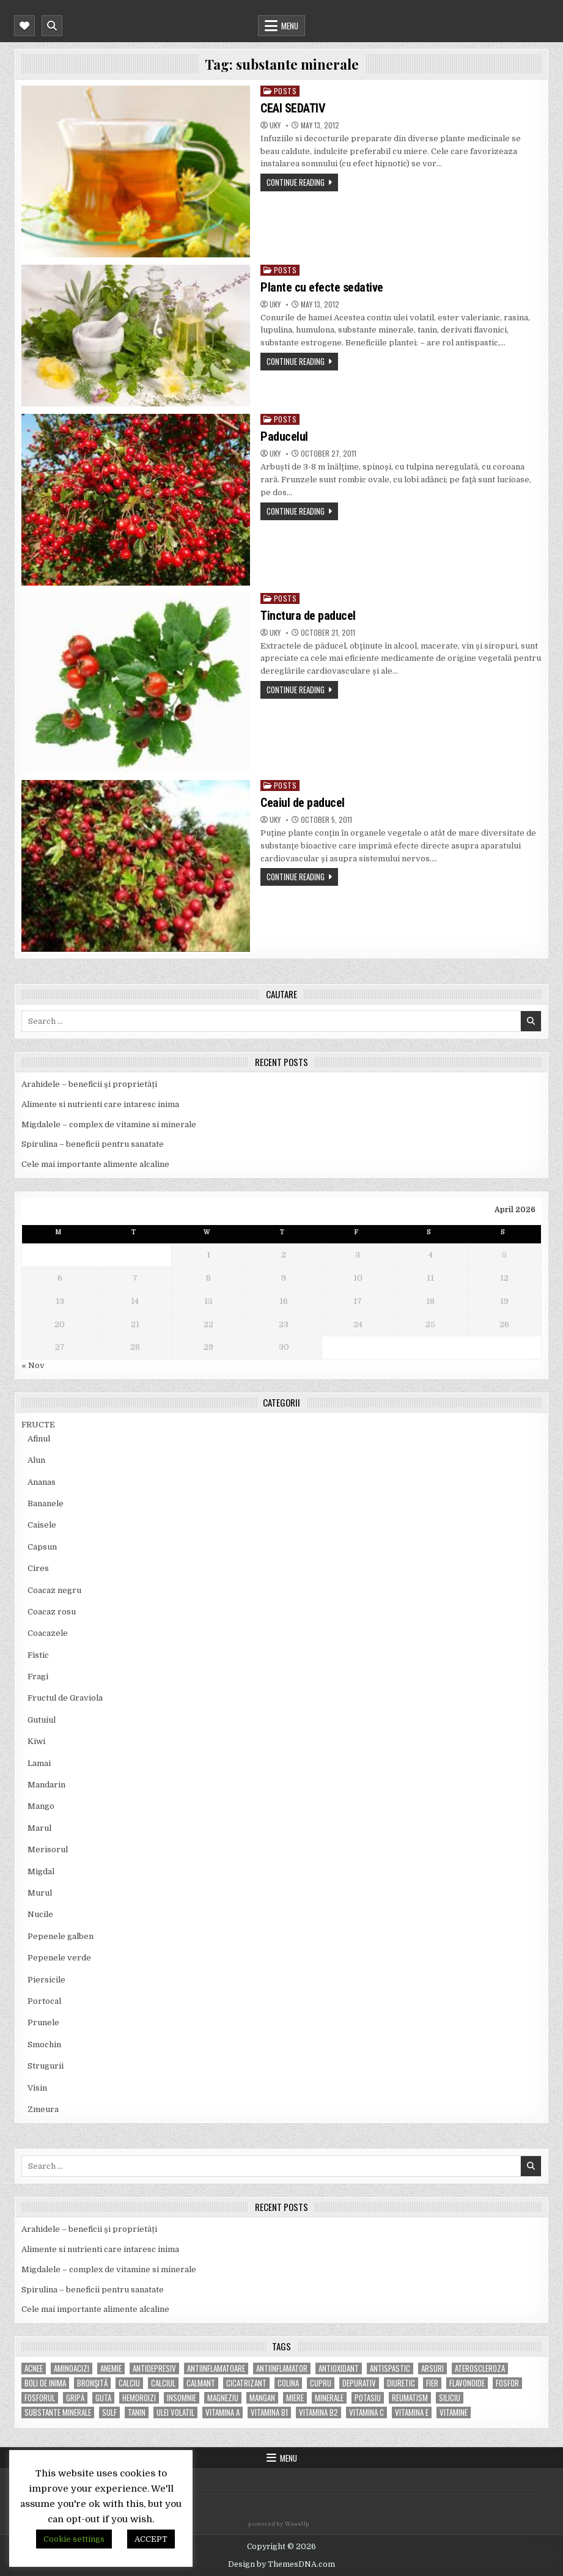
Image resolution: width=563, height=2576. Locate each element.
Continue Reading (296, 182)
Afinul (39, 1438)
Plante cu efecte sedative (321, 287)
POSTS (285, 91)
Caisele (42, 1524)
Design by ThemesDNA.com (281, 2564)
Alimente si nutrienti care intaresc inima (100, 1104)
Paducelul (284, 436)
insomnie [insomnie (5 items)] (181, 2398)
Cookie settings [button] (74, 2539)
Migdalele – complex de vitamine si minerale (108, 1124)
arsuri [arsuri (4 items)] (432, 2368)
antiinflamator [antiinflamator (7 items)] (281, 2368)
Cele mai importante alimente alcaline (95, 1164)
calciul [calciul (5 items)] (163, 2383)
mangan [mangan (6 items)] (262, 2398)
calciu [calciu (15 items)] (129, 2383)
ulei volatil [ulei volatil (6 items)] (175, 2412)
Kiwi (36, 1741)
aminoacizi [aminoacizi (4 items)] (71, 2368)
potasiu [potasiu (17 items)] (368, 2398)
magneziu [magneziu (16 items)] (222, 2398)
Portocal (44, 2001)
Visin (37, 2087)
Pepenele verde (59, 1957)
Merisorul (48, 1849)
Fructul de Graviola (65, 1697)
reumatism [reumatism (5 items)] (410, 2398)
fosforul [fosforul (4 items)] (39, 2398)
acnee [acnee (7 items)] (33, 2368)
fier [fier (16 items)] (432, 2383)
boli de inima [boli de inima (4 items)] (45, 2383)
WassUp (297, 2524)
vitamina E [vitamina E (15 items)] (412, 2412)
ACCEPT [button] (150, 2539)
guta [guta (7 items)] (103, 2398)
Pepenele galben (61, 1936)
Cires (38, 1568)
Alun (36, 1460)
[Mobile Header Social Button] (24, 25)
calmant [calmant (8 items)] (200, 2383)
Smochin (44, 2044)
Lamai (39, 1763)
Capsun (42, 1546)
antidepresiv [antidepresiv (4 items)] (154, 2368)
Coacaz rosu (52, 1611)
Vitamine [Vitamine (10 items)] (454, 2412)
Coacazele (48, 1633)
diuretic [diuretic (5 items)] (401, 2383)
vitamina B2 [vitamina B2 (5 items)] (318, 2412)
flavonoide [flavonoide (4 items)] (467, 2383)
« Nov (33, 1365)
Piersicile (46, 1979)
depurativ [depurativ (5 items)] (359, 2383)
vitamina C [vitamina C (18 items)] (366, 2412)
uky (275, 125)
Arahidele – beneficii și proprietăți (89, 1084)
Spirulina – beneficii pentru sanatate (92, 1144)
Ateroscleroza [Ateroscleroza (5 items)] (480, 2368)
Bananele (46, 1503)
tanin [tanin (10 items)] (136, 2412)
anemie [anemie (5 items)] (111, 2368)
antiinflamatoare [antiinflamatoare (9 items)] (216, 2368)
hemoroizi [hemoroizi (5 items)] (139, 2398)
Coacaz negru (54, 1590)
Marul (39, 1828)
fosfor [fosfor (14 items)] (507, 2383)
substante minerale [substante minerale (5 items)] (57, 2412)
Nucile (40, 1914)
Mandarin (46, 1784)
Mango (41, 1806)
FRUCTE (38, 1424)
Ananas (42, 1482)
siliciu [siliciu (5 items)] (449, 2398)
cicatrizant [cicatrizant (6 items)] (246, 2383)
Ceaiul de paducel (302, 802)
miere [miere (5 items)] (295, 2398)
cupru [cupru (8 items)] (320, 2383)
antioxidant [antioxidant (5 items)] (338, 2368)
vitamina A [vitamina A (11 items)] (222, 2412)
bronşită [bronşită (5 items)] (92, 2383)
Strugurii (46, 2065)
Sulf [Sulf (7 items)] (109, 2412)
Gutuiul (42, 1719)
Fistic (38, 1655)
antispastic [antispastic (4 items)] (390, 2368)
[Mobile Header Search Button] (52, 25)
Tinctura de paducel (308, 615)
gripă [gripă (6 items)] (75, 2398)
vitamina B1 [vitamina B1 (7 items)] (269, 2412)
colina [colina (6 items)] (288, 2383)
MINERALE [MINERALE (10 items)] (329, 2398)
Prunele (43, 2022)
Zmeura (43, 2109)
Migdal (41, 1871)
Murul (40, 1892)
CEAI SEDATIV (292, 108)
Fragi (38, 1676)
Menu (289, 26)
